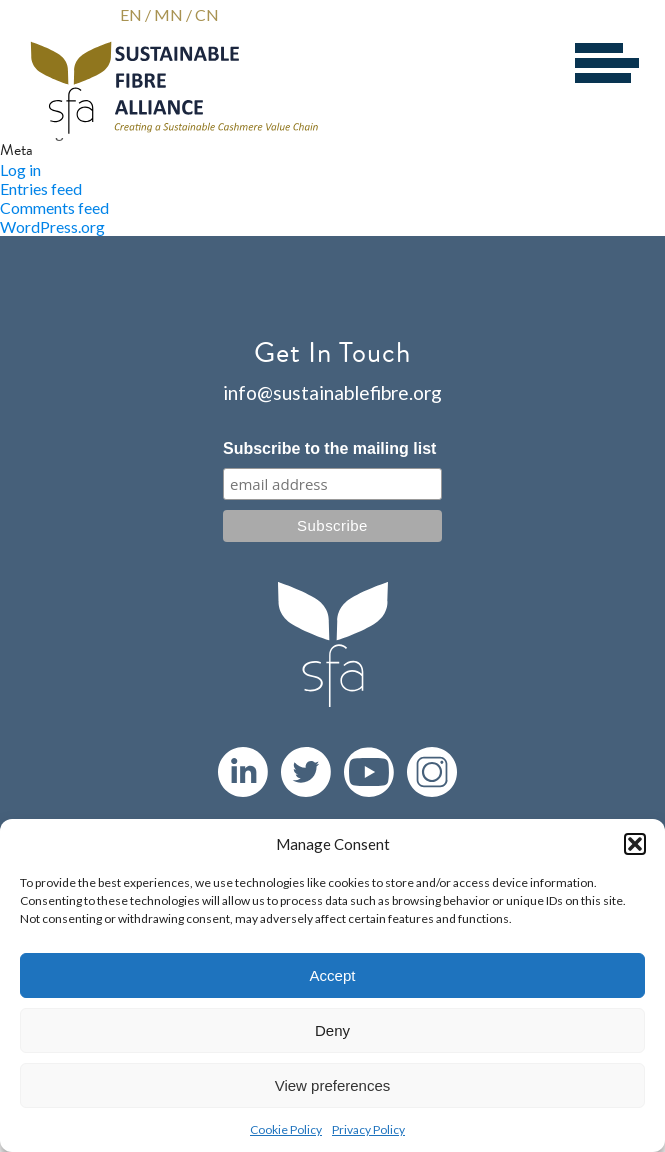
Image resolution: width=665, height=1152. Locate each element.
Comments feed (54, 207)
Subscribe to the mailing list (329, 448)
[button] (635, 844)
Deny (332, 1030)
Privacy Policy (368, 1129)
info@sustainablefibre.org (332, 392)
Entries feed (41, 188)
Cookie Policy (286, 1129)
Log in (20, 169)
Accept (333, 975)
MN (168, 14)
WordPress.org (52, 226)
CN (207, 14)
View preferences (333, 1085)
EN (131, 14)
